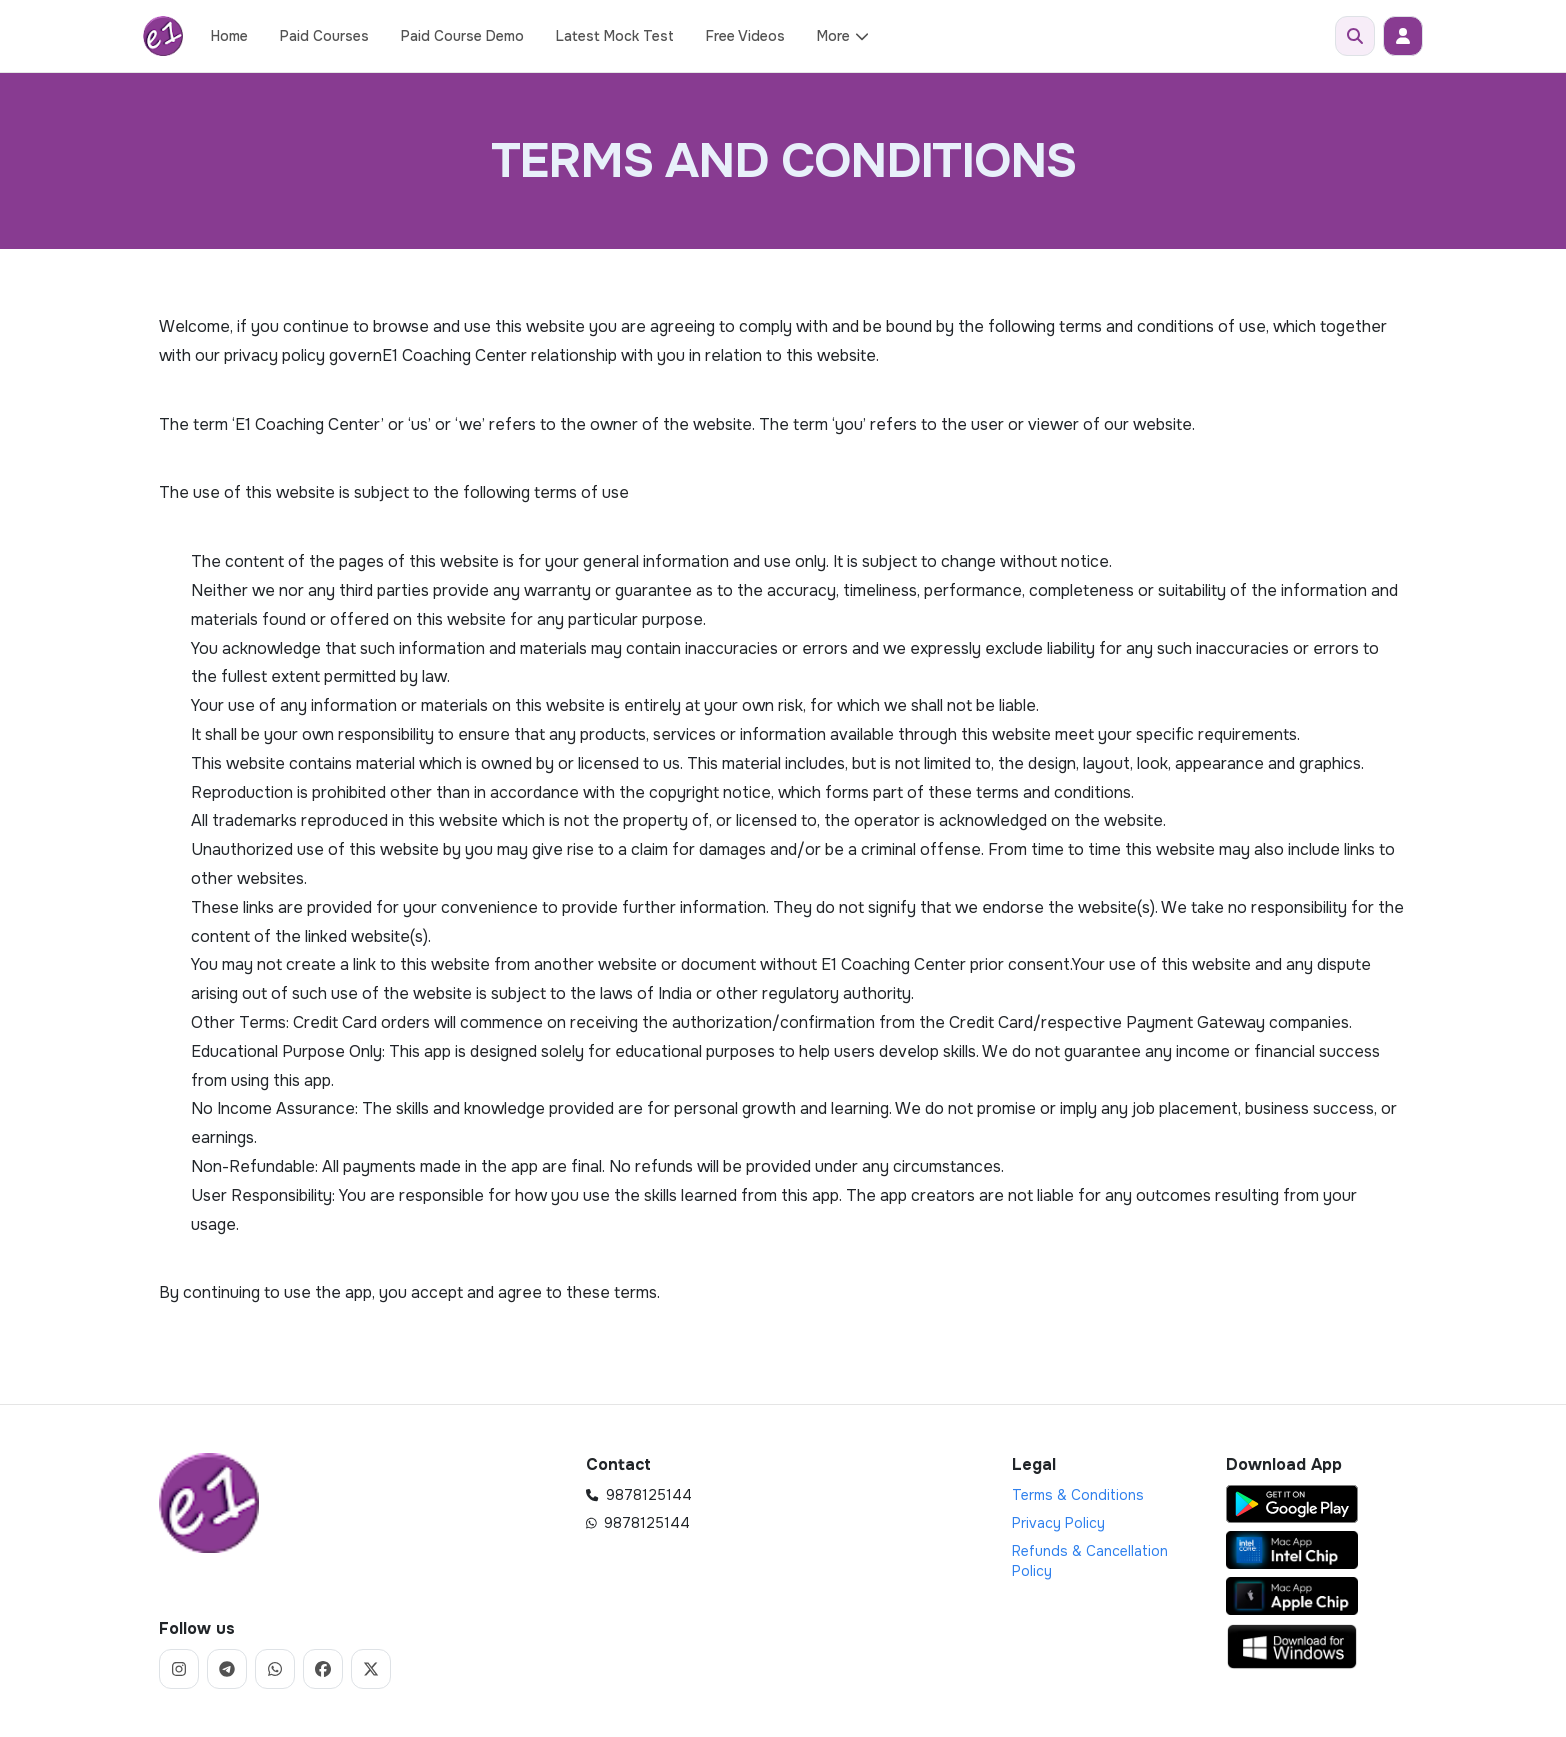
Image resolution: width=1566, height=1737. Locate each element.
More (843, 36)
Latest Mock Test (615, 36)
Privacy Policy (1058, 1523)
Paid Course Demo (462, 36)
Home (229, 36)
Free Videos (745, 36)
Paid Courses (324, 36)
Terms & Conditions (1078, 1495)
